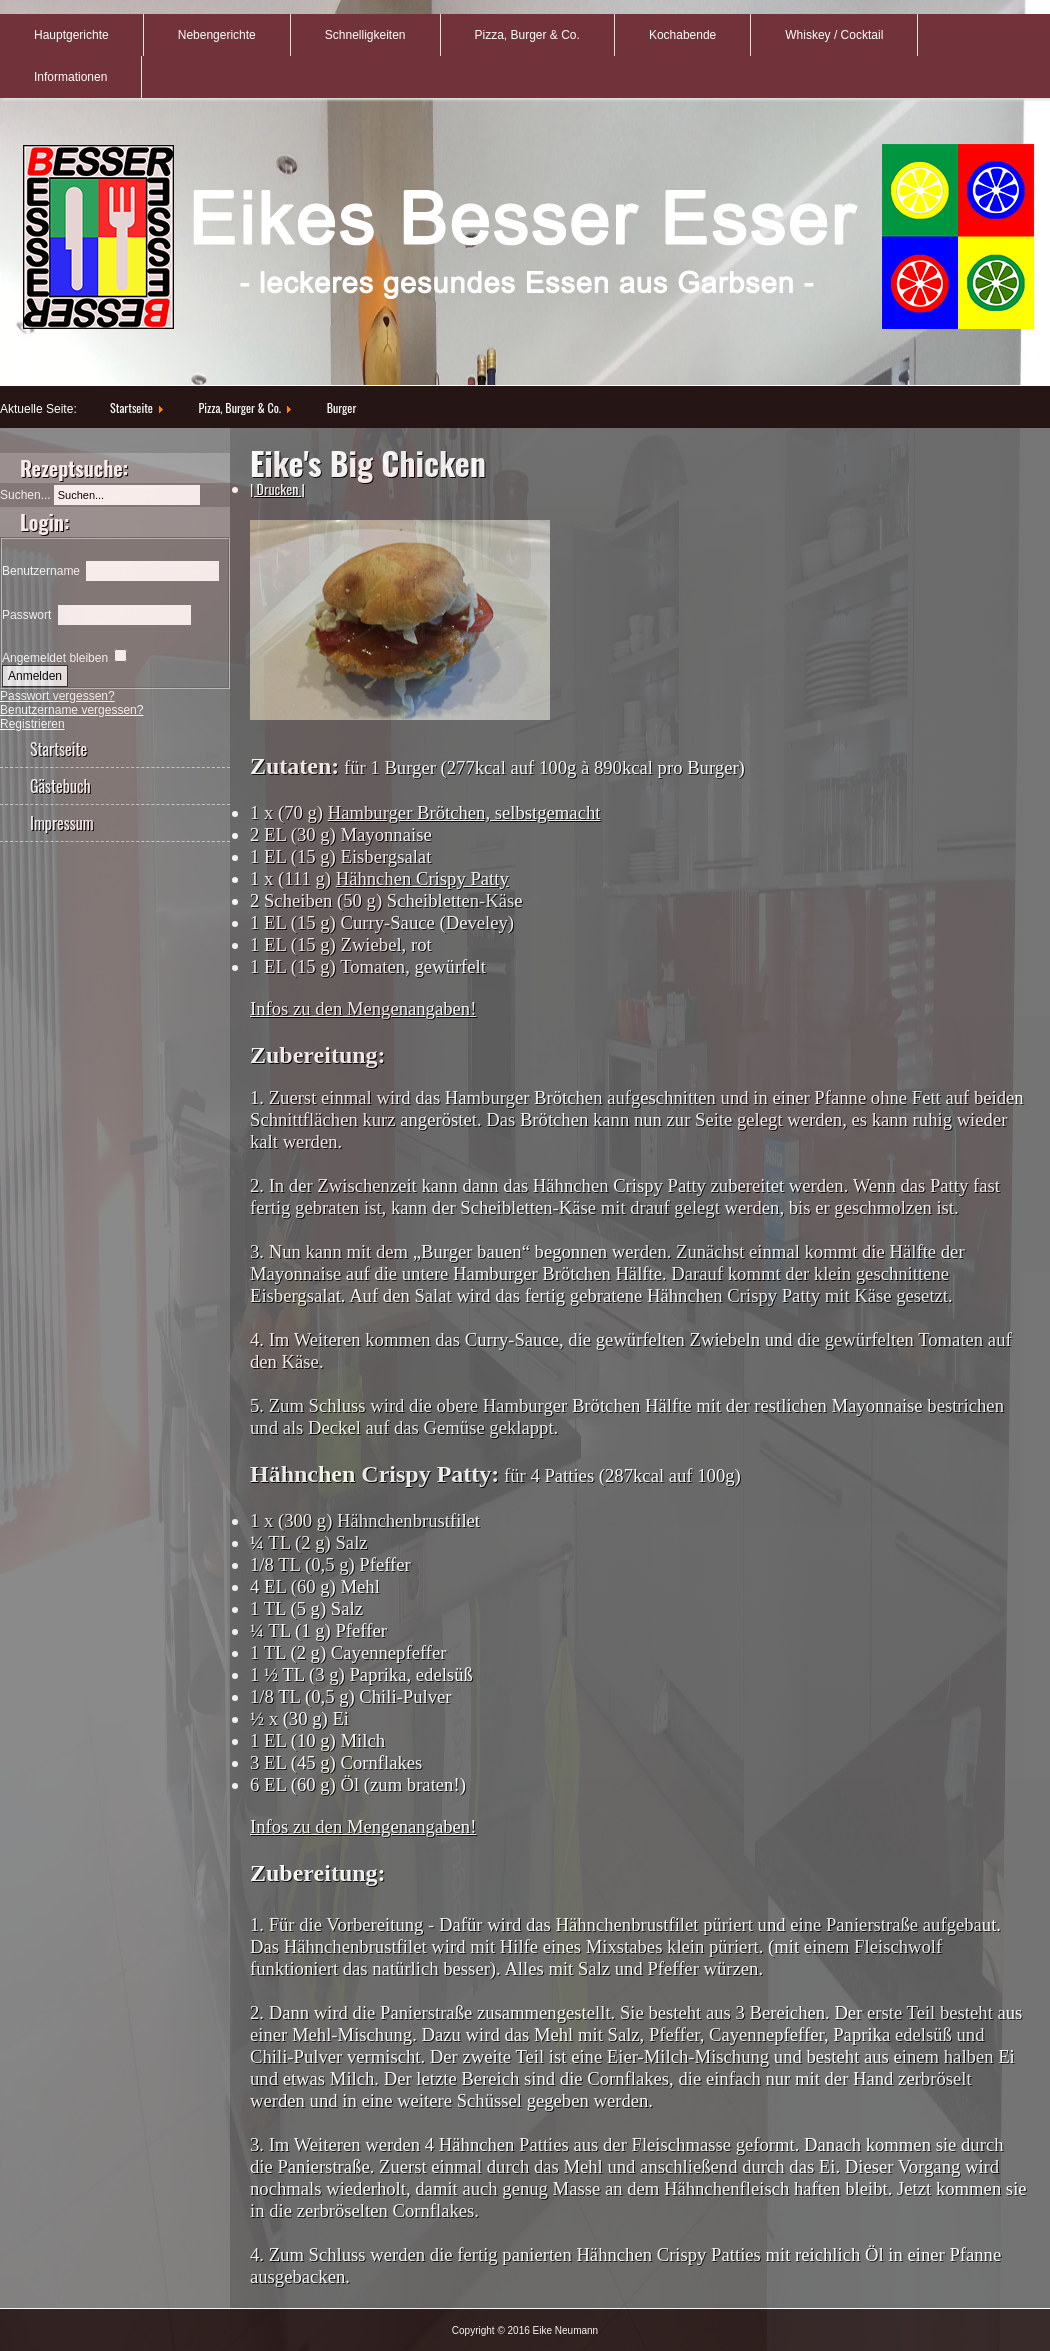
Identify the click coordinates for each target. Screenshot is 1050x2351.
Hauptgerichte (71, 35)
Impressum (62, 823)
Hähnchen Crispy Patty (422, 878)
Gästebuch (60, 786)
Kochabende (682, 35)
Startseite (131, 407)
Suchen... (25, 495)
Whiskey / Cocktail (834, 35)
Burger (341, 407)
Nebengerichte (217, 35)
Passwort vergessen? (57, 696)
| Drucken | (277, 488)
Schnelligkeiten (365, 35)
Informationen (70, 77)
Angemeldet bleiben (55, 658)
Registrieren (32, 724)
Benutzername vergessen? (71, 710)
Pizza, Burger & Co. (527, 35)
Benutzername (41, 571)
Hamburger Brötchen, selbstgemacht (464, 812)
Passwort (26, 615)
